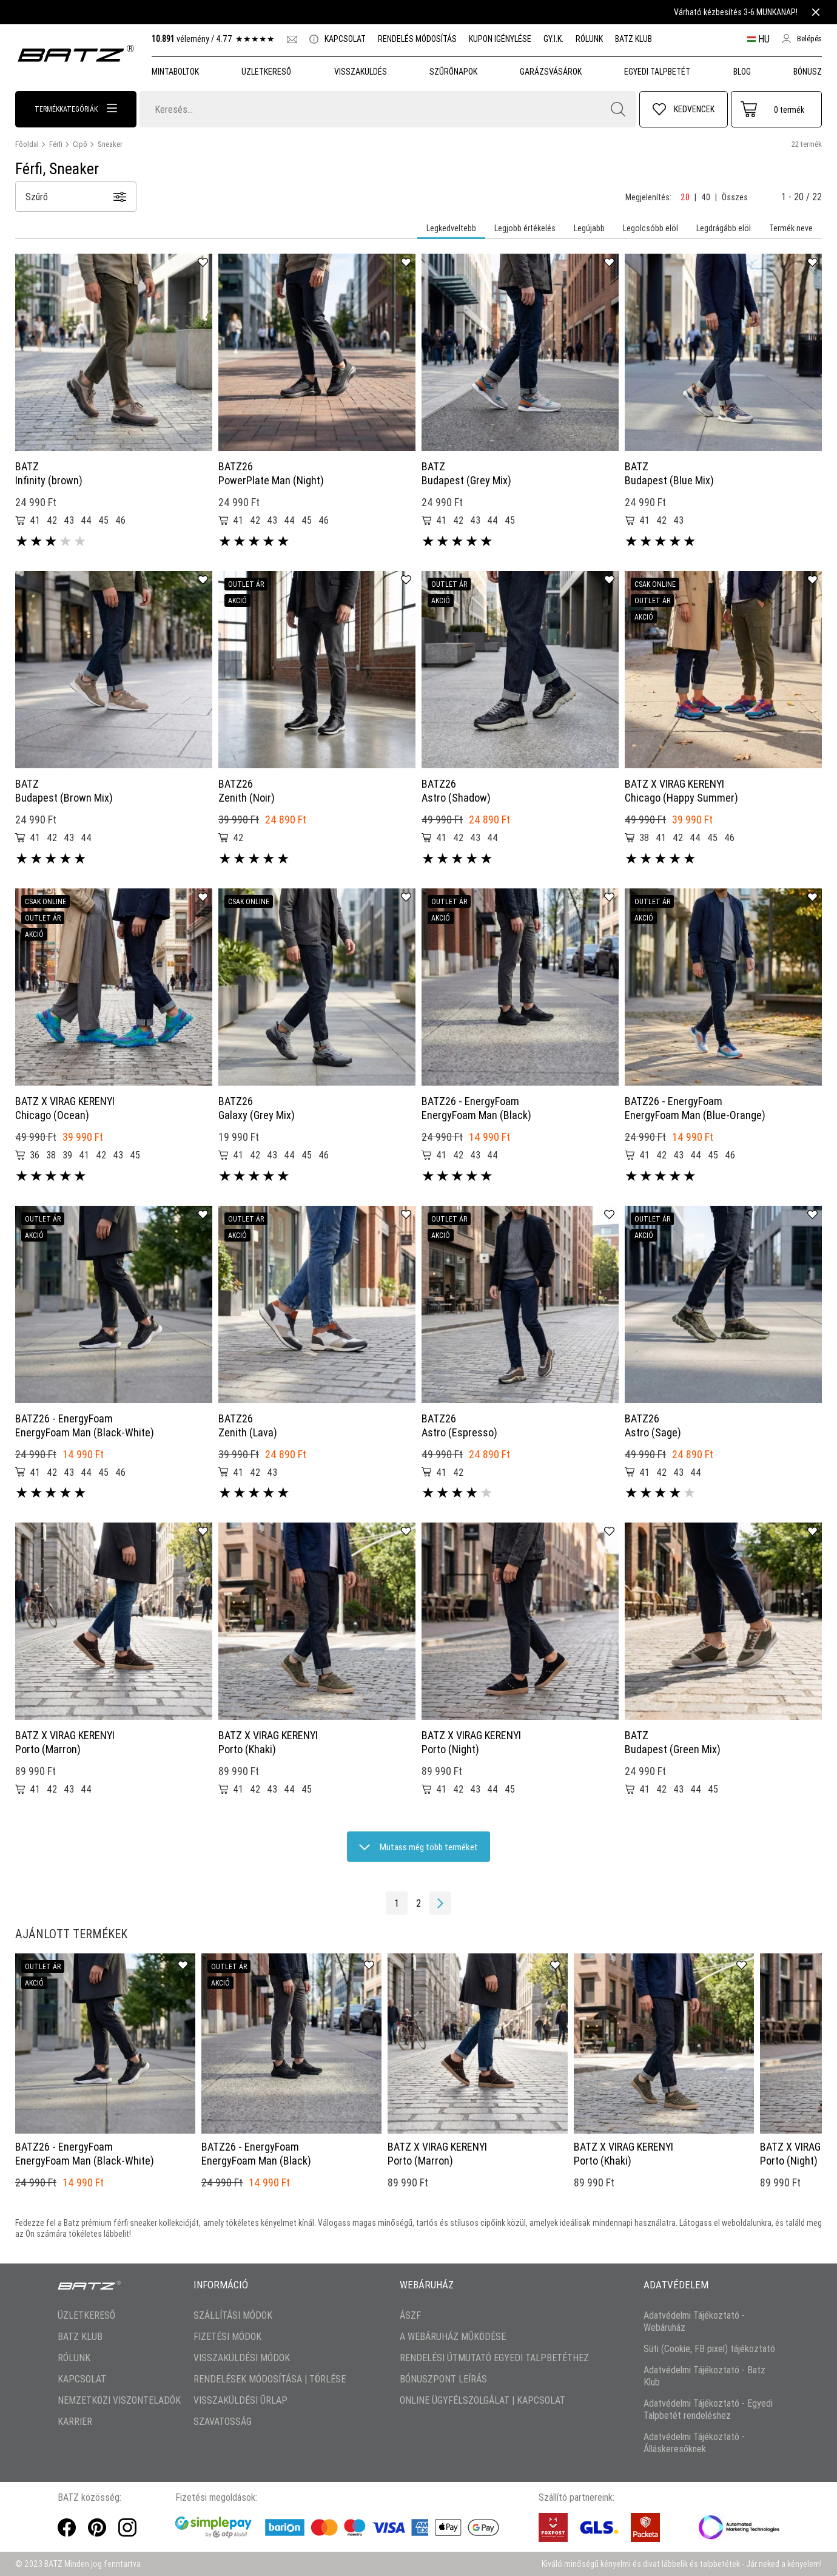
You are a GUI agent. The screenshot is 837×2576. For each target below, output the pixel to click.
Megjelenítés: (648, 197)
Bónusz (807, 71)
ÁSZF (410, 2315)
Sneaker (110, 144)
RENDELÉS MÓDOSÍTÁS (417, 38)
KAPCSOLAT (337, 38)
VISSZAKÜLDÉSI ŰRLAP (240, 2400)
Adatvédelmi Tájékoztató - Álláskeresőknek (694, 2442)
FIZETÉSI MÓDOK (227, 2336)
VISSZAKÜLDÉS (360, 71)
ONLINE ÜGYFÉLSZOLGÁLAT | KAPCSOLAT (482, 2400)
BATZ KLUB (633, 38)
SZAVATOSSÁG (222, 2421)
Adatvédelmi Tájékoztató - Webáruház (694, 2321)
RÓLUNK (589, 38)
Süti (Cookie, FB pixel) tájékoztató (709, 2348)
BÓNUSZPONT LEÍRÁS (443, 2379)
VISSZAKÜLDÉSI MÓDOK (241, 2357)
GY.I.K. (553, 38)
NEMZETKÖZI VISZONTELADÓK (119, 2400)
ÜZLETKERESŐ (86, 2315)
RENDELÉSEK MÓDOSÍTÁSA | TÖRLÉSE (269, 2379)
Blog (742, 71)
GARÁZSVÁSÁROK (551, 71)
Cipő (80, 144)
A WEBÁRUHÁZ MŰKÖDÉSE (453, 2336)
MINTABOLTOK (175, 71)
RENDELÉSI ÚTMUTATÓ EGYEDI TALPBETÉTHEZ (494, 2357)
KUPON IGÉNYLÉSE (500, 38)
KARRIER (75, 2421)
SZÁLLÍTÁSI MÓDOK (232, 2315)
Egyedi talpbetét (657, 71)
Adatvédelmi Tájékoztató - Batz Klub (704, 2376)
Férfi (55, 144)
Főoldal (27, 144)
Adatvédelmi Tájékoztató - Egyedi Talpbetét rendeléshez (708, 2409)
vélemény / (213, 38)
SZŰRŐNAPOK (453, 71)
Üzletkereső (266, 71)
